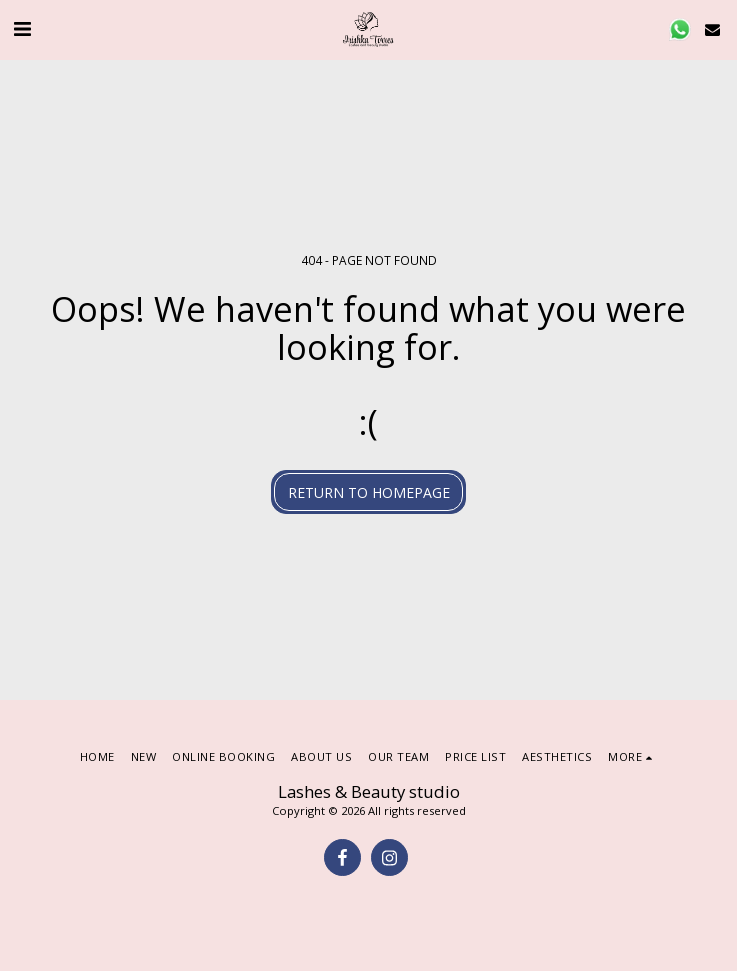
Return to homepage (369, 492)
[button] (22, 28)
